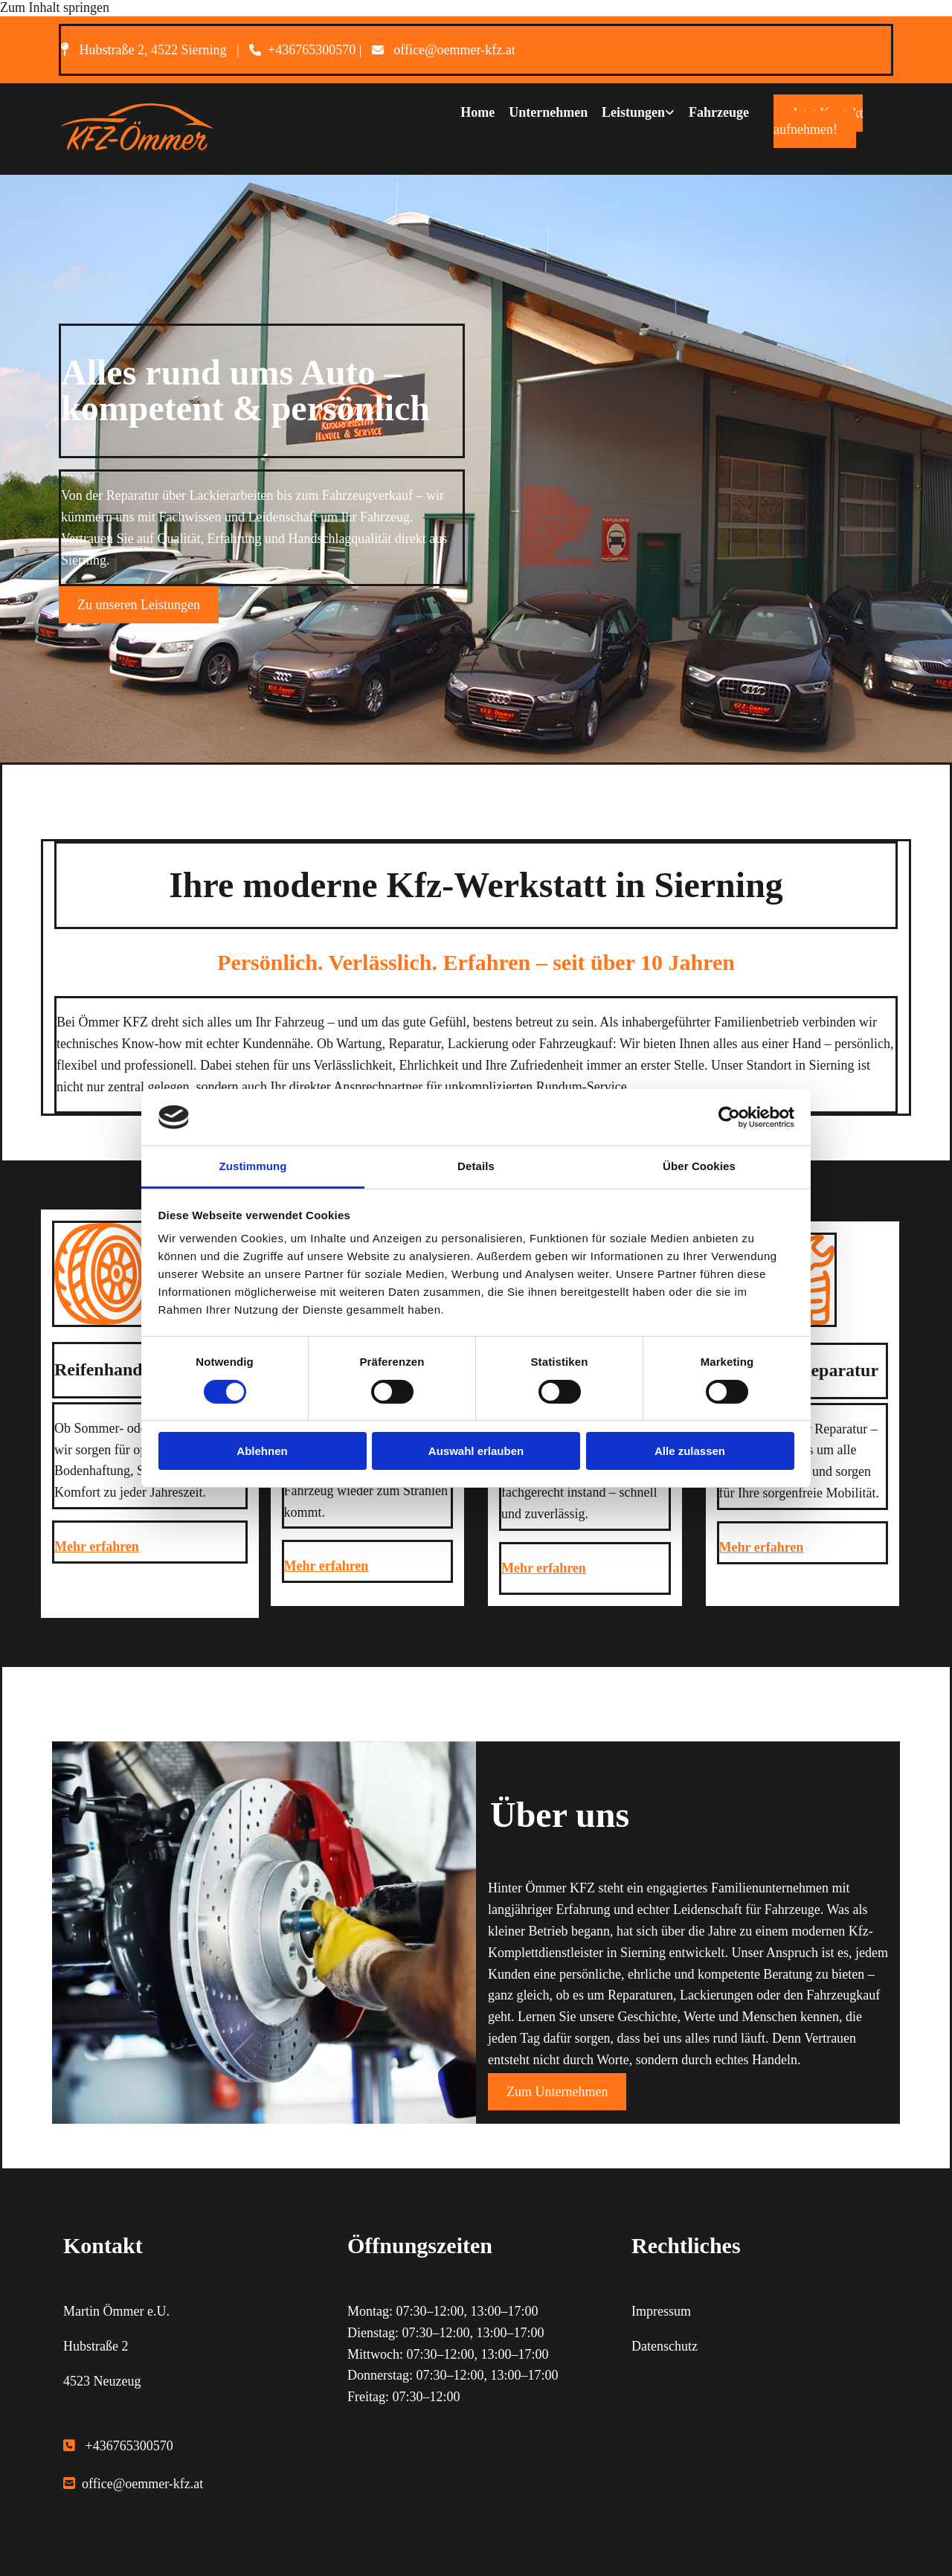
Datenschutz (664, 2346)
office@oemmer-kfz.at (454, 49)
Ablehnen (262, 1451)
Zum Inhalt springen (54, 7)
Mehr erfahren (96, 1546)
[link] (630, 111)
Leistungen (632, 110)
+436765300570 (312, 49)
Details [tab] (476, 1166)
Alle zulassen (689, 1451)
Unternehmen (546, 110)
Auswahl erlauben (476, 1451)
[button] (818, 121)
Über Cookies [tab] (699, 1166)
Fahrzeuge (719, 110)
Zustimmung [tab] (253, 1166)
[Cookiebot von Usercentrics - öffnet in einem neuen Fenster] (729, 1117)
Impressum (661, 2311)
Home (475, 110)
